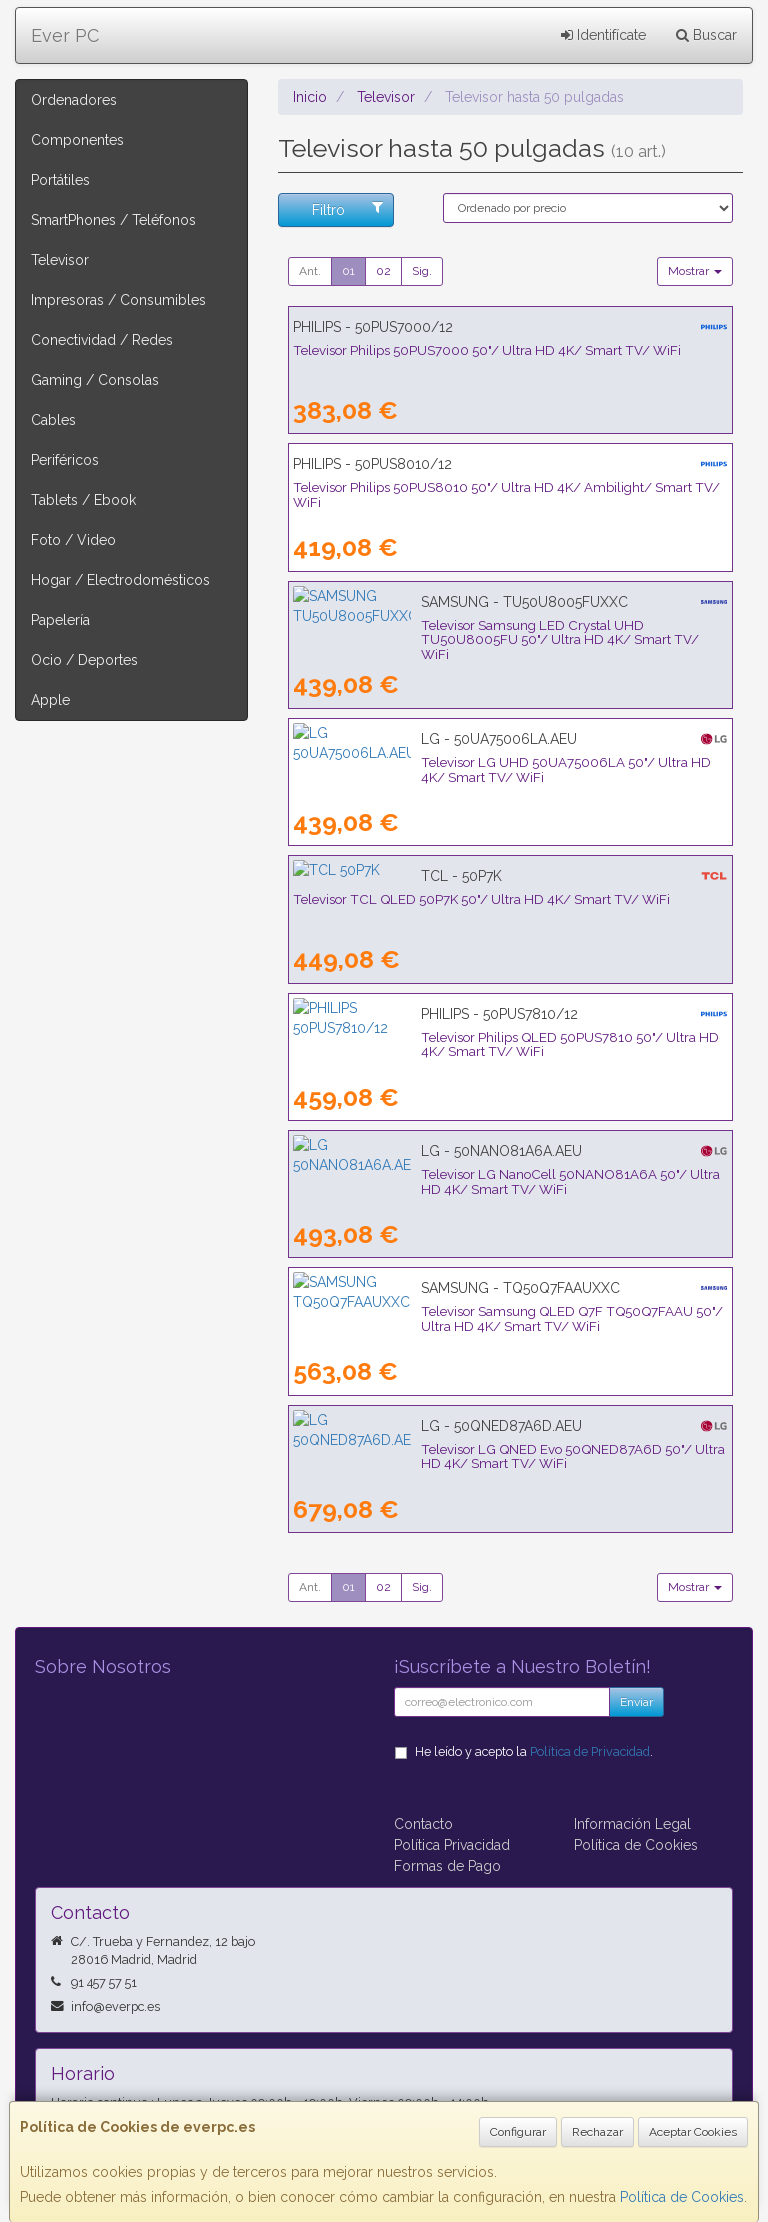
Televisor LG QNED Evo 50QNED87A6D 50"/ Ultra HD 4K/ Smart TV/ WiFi (504, 1456)
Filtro (347, 209)
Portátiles (60, 180)
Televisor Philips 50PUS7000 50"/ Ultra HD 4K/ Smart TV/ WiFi (487, 350)
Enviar (636, 1702)
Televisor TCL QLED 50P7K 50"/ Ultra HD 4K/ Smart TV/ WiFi (481, 899)
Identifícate (603, 35)
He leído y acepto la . (534, 1751)
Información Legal (632, 1824)
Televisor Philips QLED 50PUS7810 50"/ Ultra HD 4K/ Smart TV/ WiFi (505, 1037)
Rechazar (597, 2132)
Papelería (60, 620)
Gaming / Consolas (95, 380)
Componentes (77, 140)
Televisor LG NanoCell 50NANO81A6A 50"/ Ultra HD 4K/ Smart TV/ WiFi (501, 1181)
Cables (53, 420)
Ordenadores (74, 100)
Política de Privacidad (590, 1751)
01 (348, 271)
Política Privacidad (452, 1845)
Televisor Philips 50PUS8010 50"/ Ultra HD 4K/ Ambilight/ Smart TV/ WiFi (506, 494)
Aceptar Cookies (693, 2132)
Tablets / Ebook (83, 500)
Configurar (518, 2132)
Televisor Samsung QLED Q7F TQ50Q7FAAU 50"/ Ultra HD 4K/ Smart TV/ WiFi (505, 1318)
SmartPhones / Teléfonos (113, 220)
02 (383, 271)
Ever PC (65, 35)
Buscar (706, 35)
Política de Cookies (682, 2197)
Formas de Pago (447, 1866)
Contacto (423, 1824)
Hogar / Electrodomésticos (120, 580)
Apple (50, 700)
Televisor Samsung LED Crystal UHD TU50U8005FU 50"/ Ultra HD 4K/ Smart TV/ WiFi (497, 632)
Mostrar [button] (695, 271)
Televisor (60, 260)
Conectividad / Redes (102, 340)
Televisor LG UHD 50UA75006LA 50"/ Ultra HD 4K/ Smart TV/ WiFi (501, 762)
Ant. (310, 271)
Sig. (422, 271)
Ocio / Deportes (84, 660)
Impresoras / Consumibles (118, 300)
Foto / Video (73, 540)
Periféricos (65, 460)
